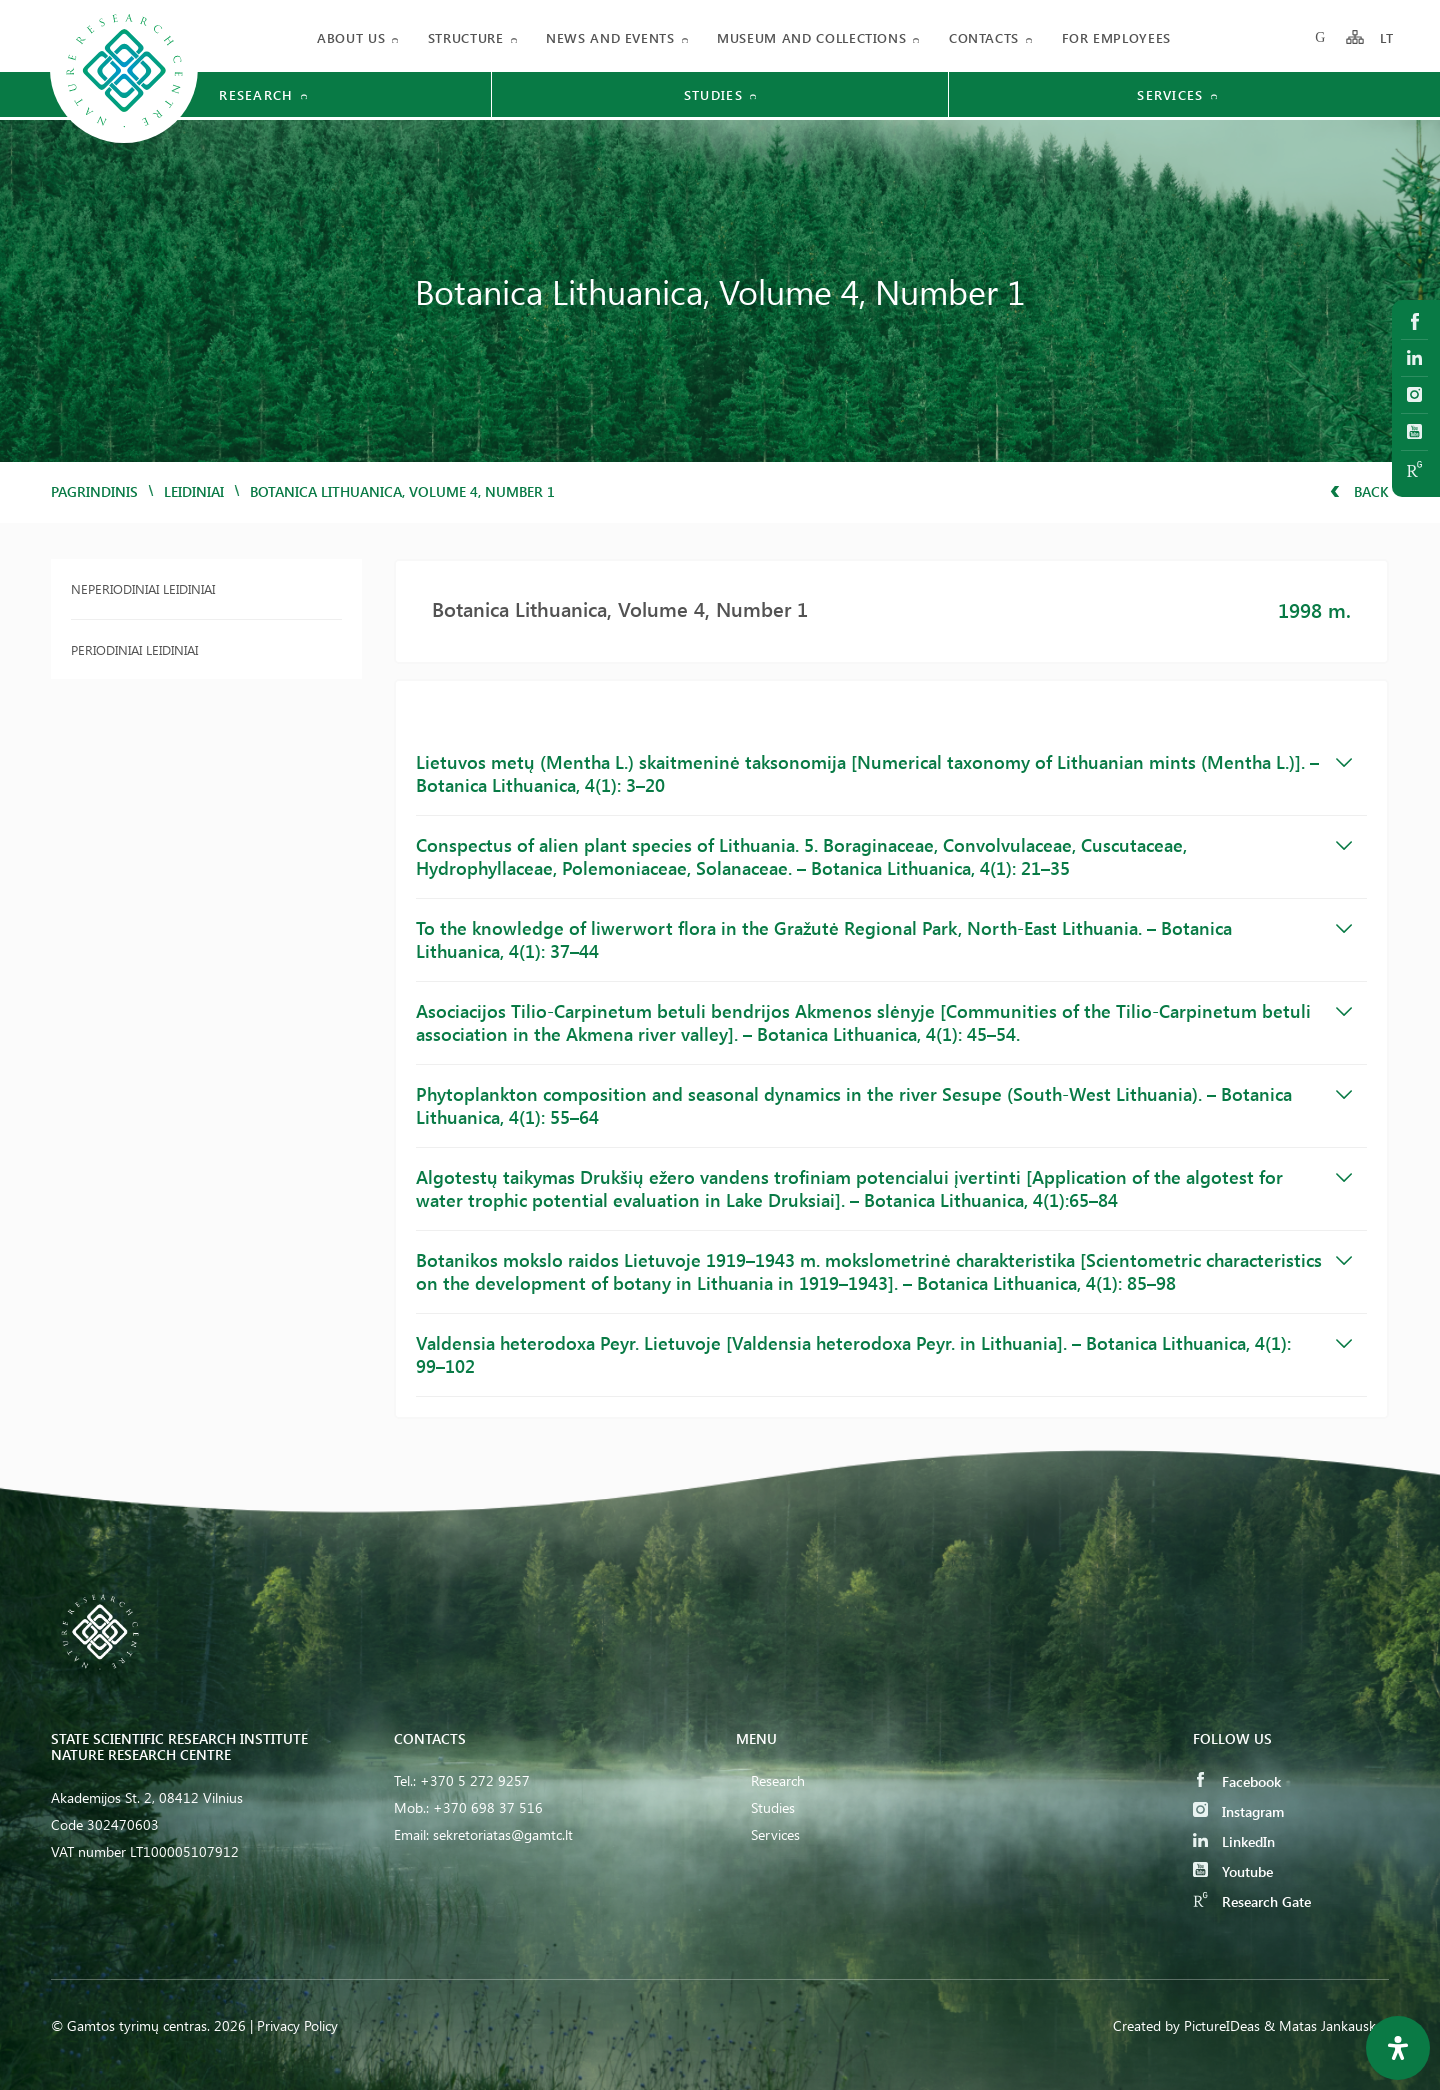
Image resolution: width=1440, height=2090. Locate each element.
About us (351, 37)
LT (1387, 37)
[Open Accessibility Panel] (1398, 2048)
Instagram (1238, 1811)
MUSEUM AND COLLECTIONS (811, 37)
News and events (610, 37)
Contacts (984, 37)
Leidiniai (194, 491)
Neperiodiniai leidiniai (143, 588)
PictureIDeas (1222, 2025)
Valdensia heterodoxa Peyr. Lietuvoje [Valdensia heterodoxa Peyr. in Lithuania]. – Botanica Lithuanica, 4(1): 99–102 (884, 1354)
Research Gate (1252, 1901)
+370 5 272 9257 (475, 1780)
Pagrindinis (94, 491)
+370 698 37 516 (488, 1807)
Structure (466, 37)
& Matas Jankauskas (1326, 2025)
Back (1359, 491)
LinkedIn (1234, 1841)
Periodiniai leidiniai (134, 649)
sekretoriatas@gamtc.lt (503, 1834)
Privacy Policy (297, 2025)
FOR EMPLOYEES (1116, 37)
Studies (773, 1807)
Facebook (1237, 1781)
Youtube (1233, 1871)
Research (778, 1780)
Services (775, 1834)
